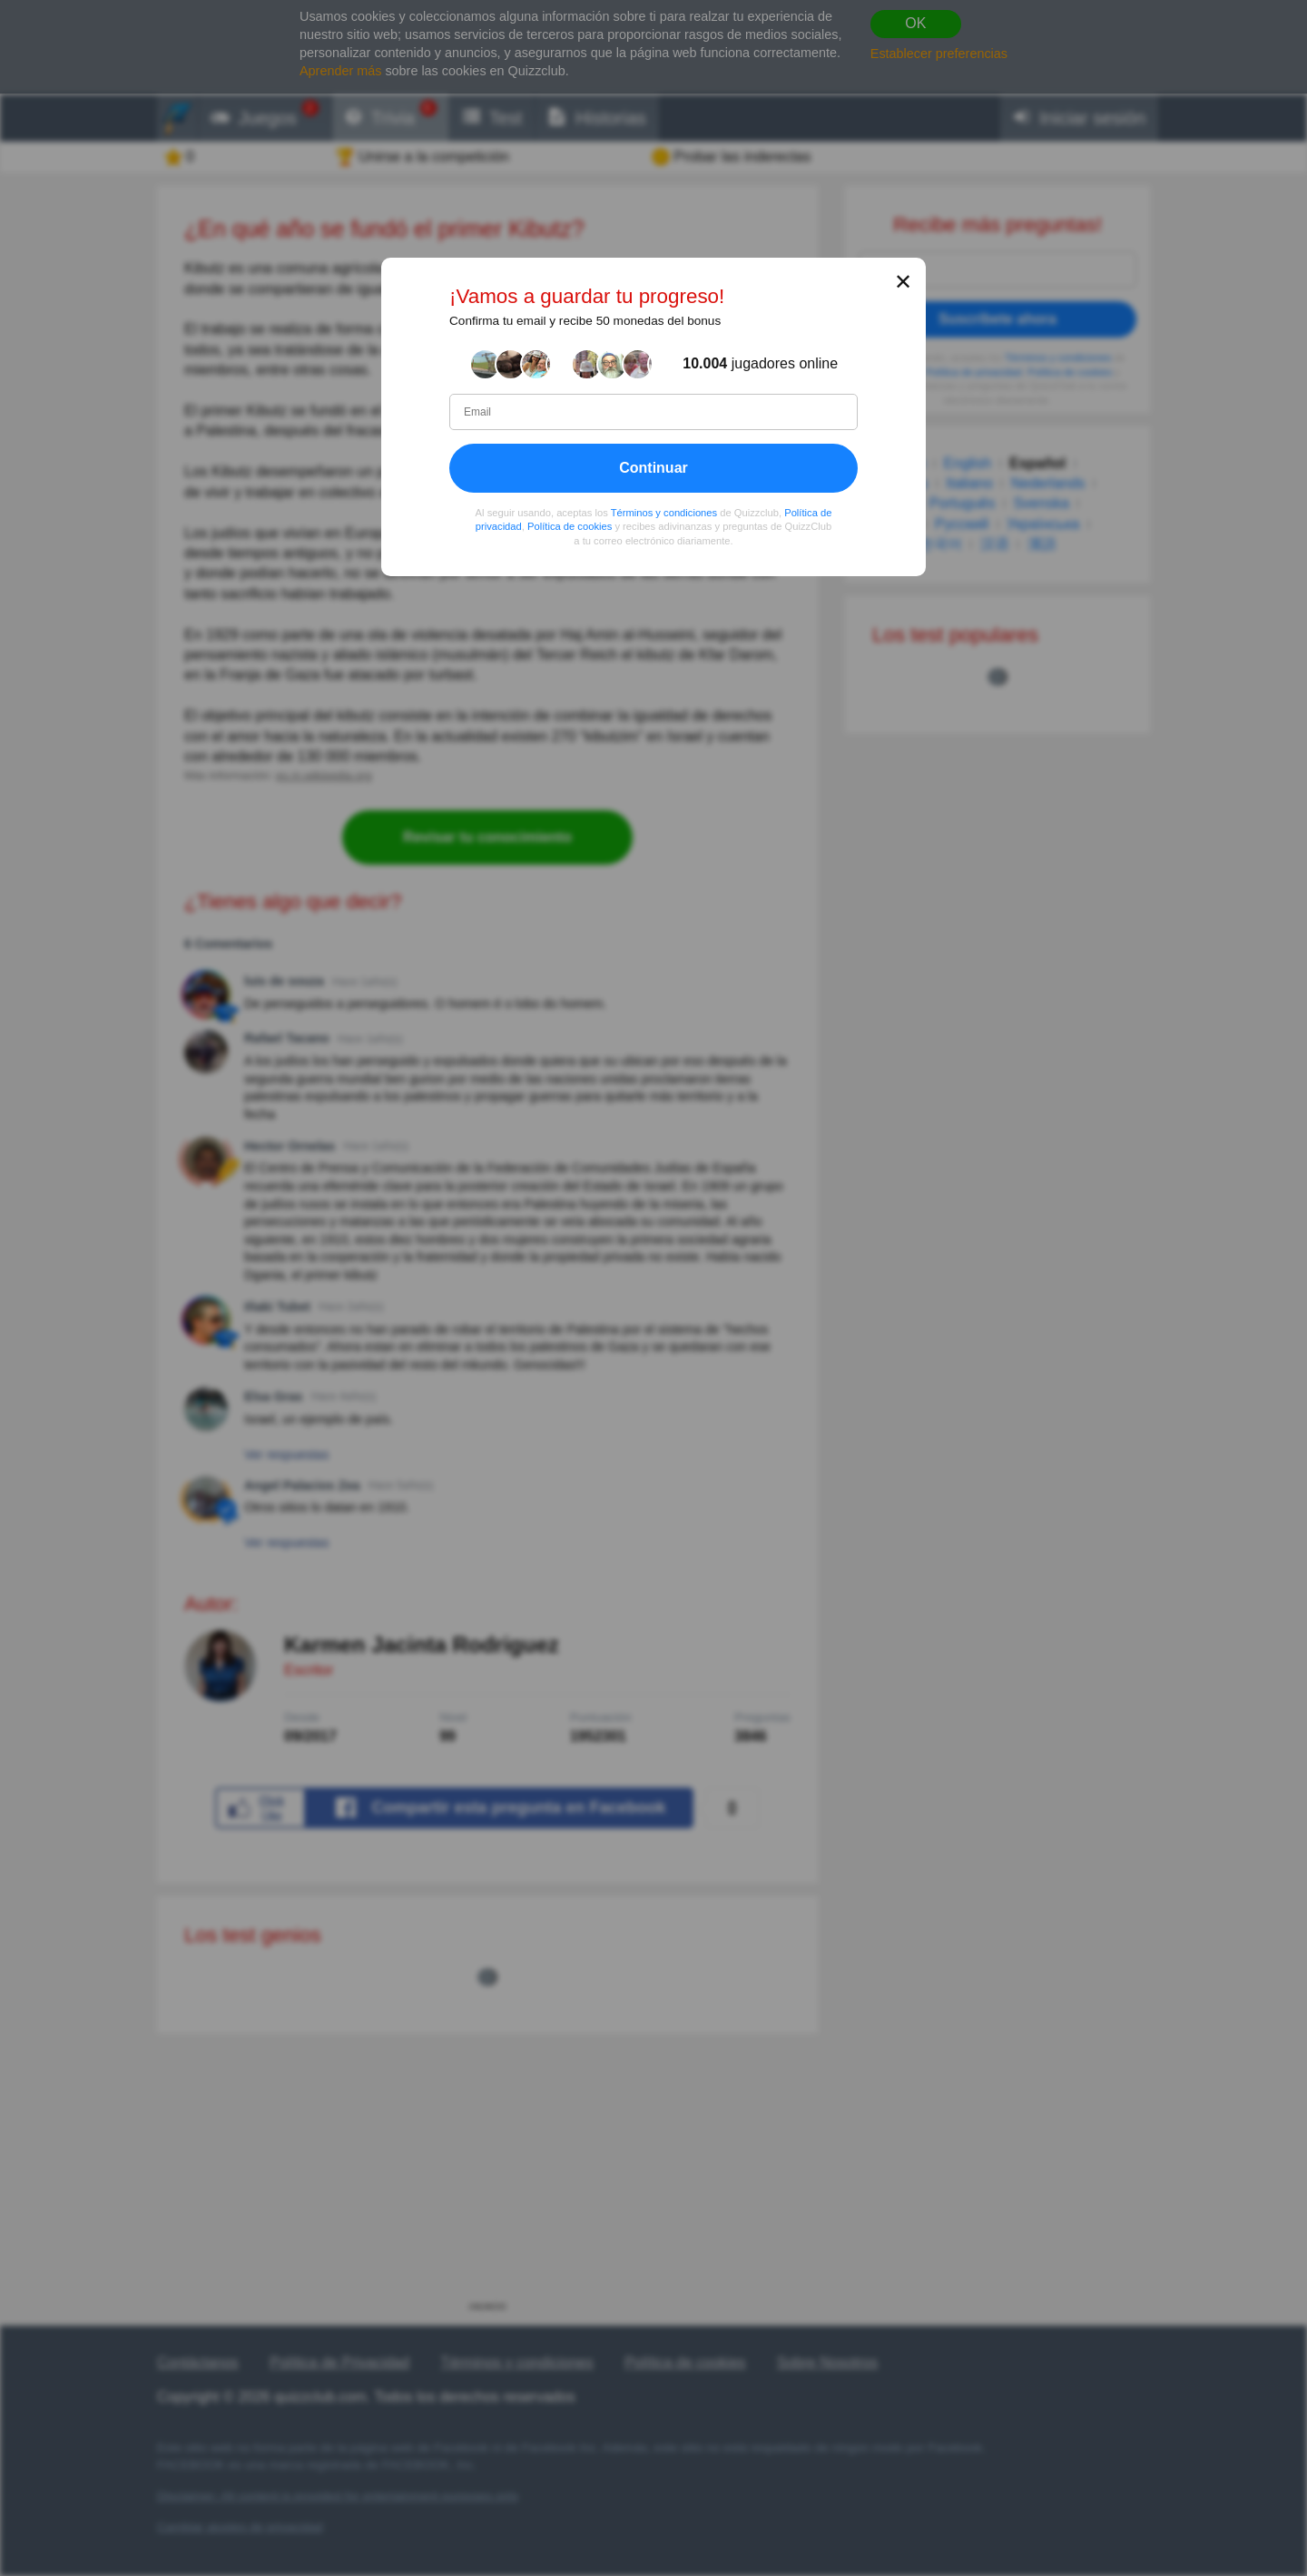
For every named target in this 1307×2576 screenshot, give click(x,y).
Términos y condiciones (664, 512)
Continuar (653, 467)
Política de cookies (569, 526)
